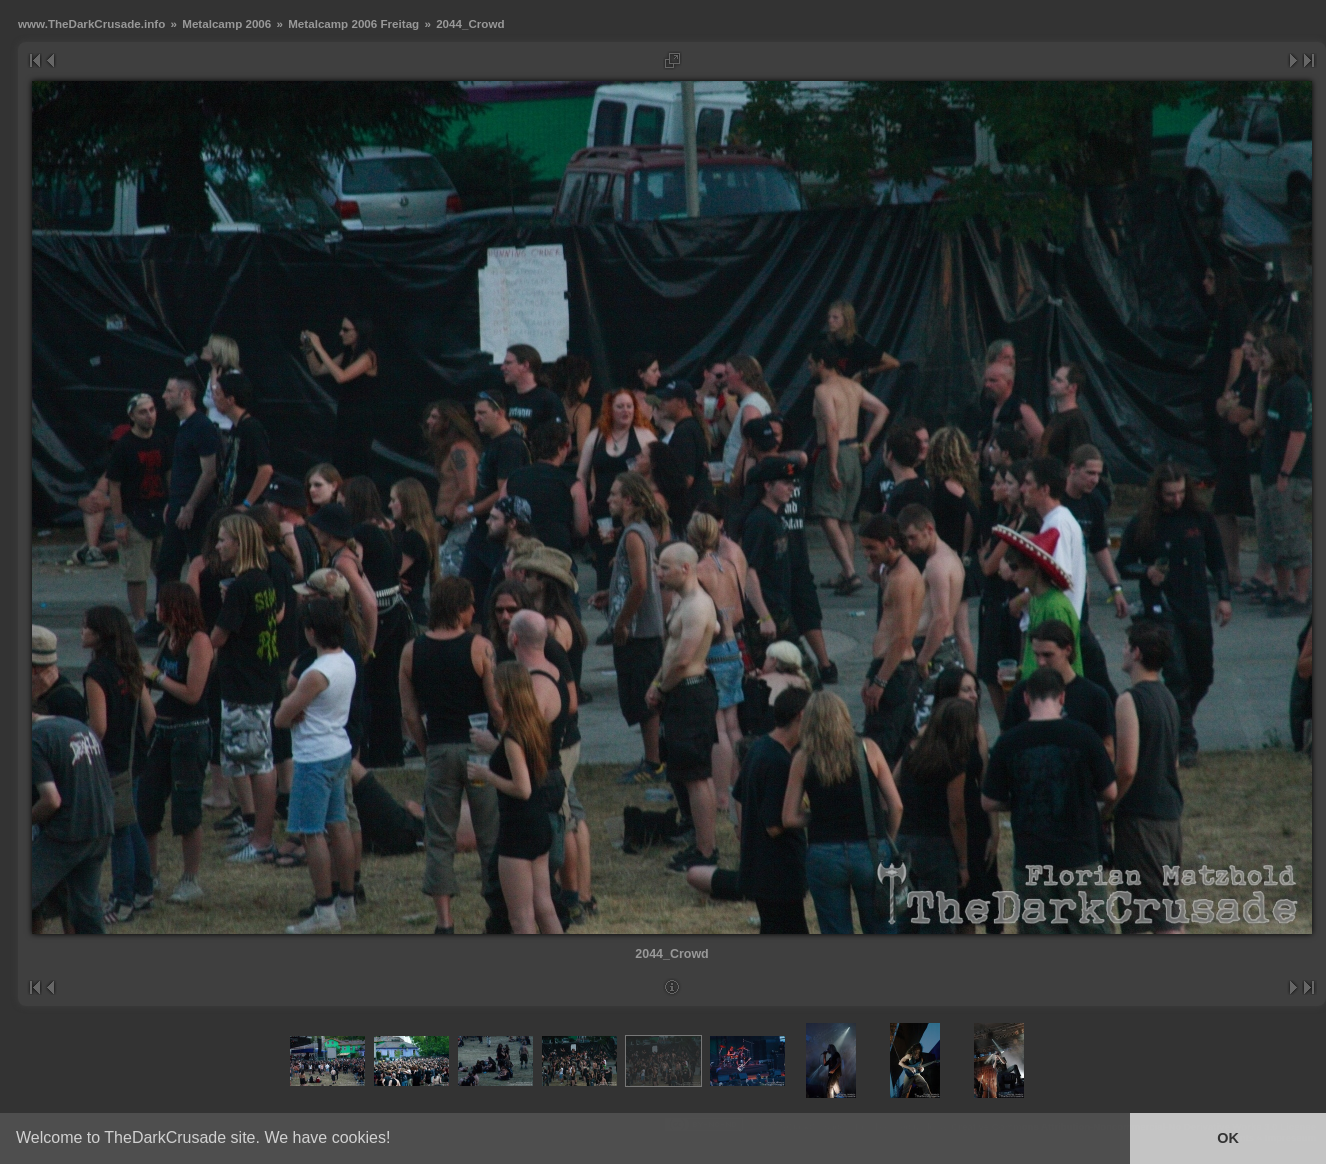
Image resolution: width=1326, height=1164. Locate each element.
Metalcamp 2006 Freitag (353, 23)
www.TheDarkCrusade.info (91, 23)
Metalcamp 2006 (226, 23)
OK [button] (1228, 1138)
